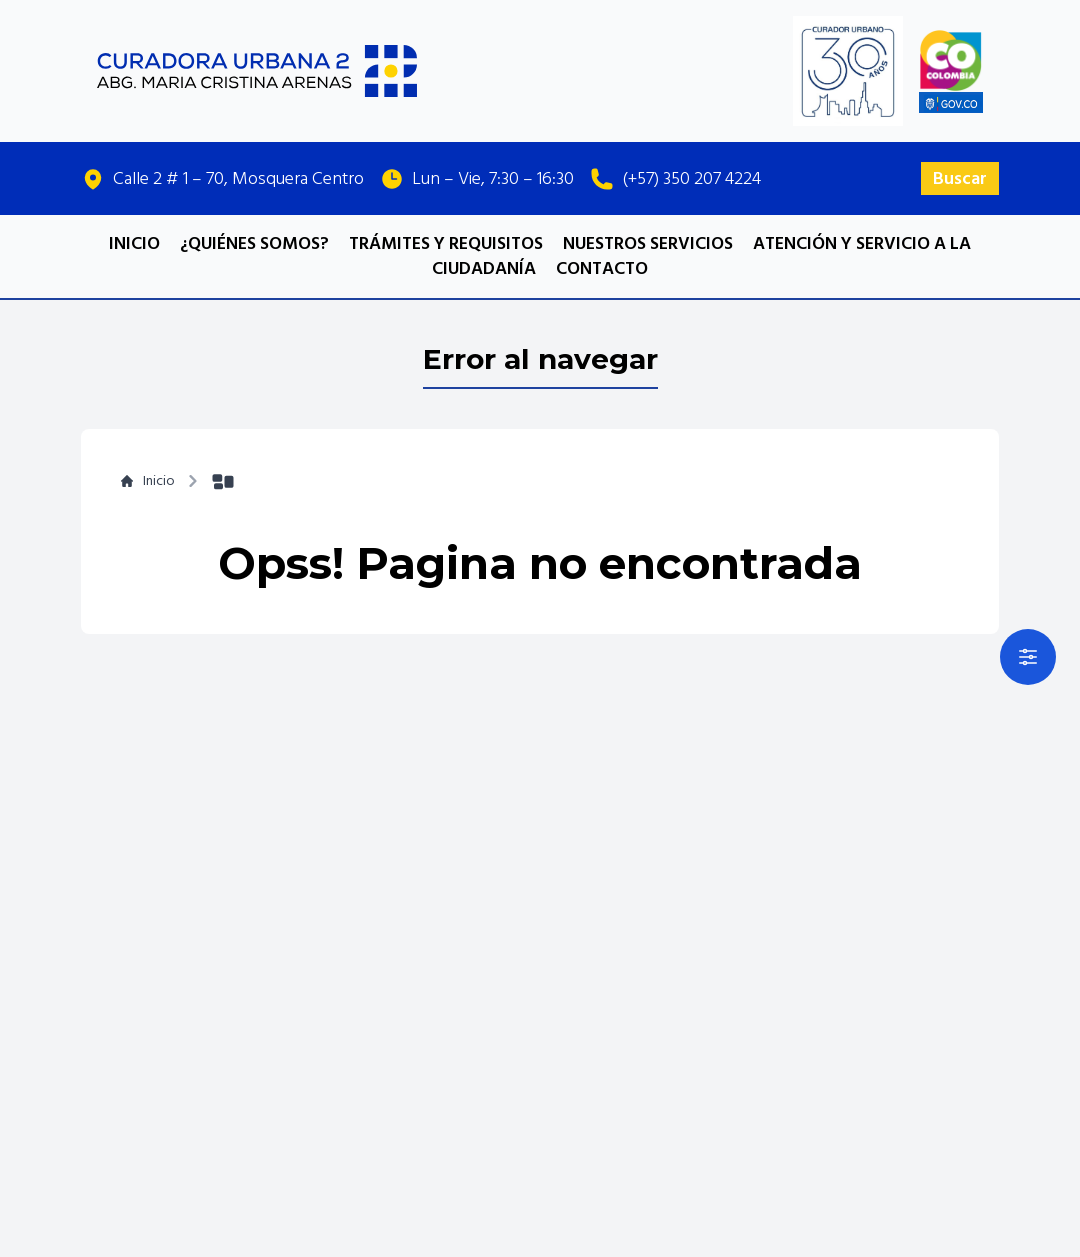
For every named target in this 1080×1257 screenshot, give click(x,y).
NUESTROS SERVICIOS (650, 243)
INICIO (134, 243)
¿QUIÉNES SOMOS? (254, 243)
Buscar (960, 178)
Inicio (148, 481)
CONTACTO (602, 268)
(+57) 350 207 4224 (691, 178)
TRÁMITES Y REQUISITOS (446, 243)
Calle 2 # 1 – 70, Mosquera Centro (238, 178)
